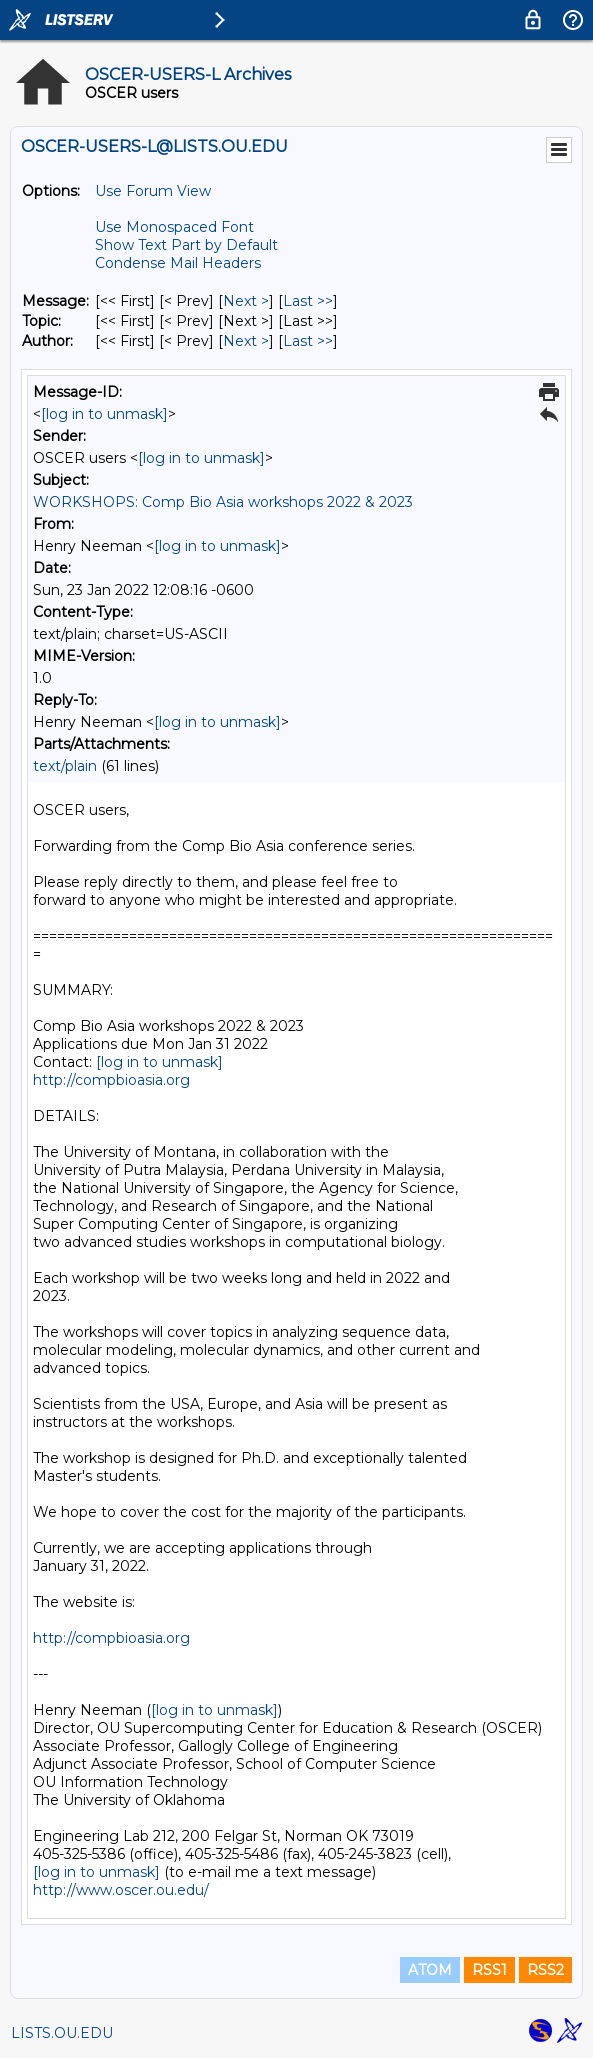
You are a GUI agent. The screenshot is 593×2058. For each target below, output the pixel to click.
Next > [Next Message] (246, 301)
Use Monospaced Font (174, 227)
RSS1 (489, 1970)
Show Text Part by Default (186, 245)
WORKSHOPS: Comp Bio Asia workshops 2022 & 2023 (223, 502)
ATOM (430, 1970)
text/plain (65, 766)
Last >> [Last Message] (308, 301)
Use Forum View (153, 191)
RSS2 (545, 1970)
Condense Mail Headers (178, 263)
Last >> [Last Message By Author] (308, 341)
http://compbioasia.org (111, 1080)
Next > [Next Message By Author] (246, 341)
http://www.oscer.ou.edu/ (121, 1890)
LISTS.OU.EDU (62, 2033)
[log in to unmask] (104, 414)
